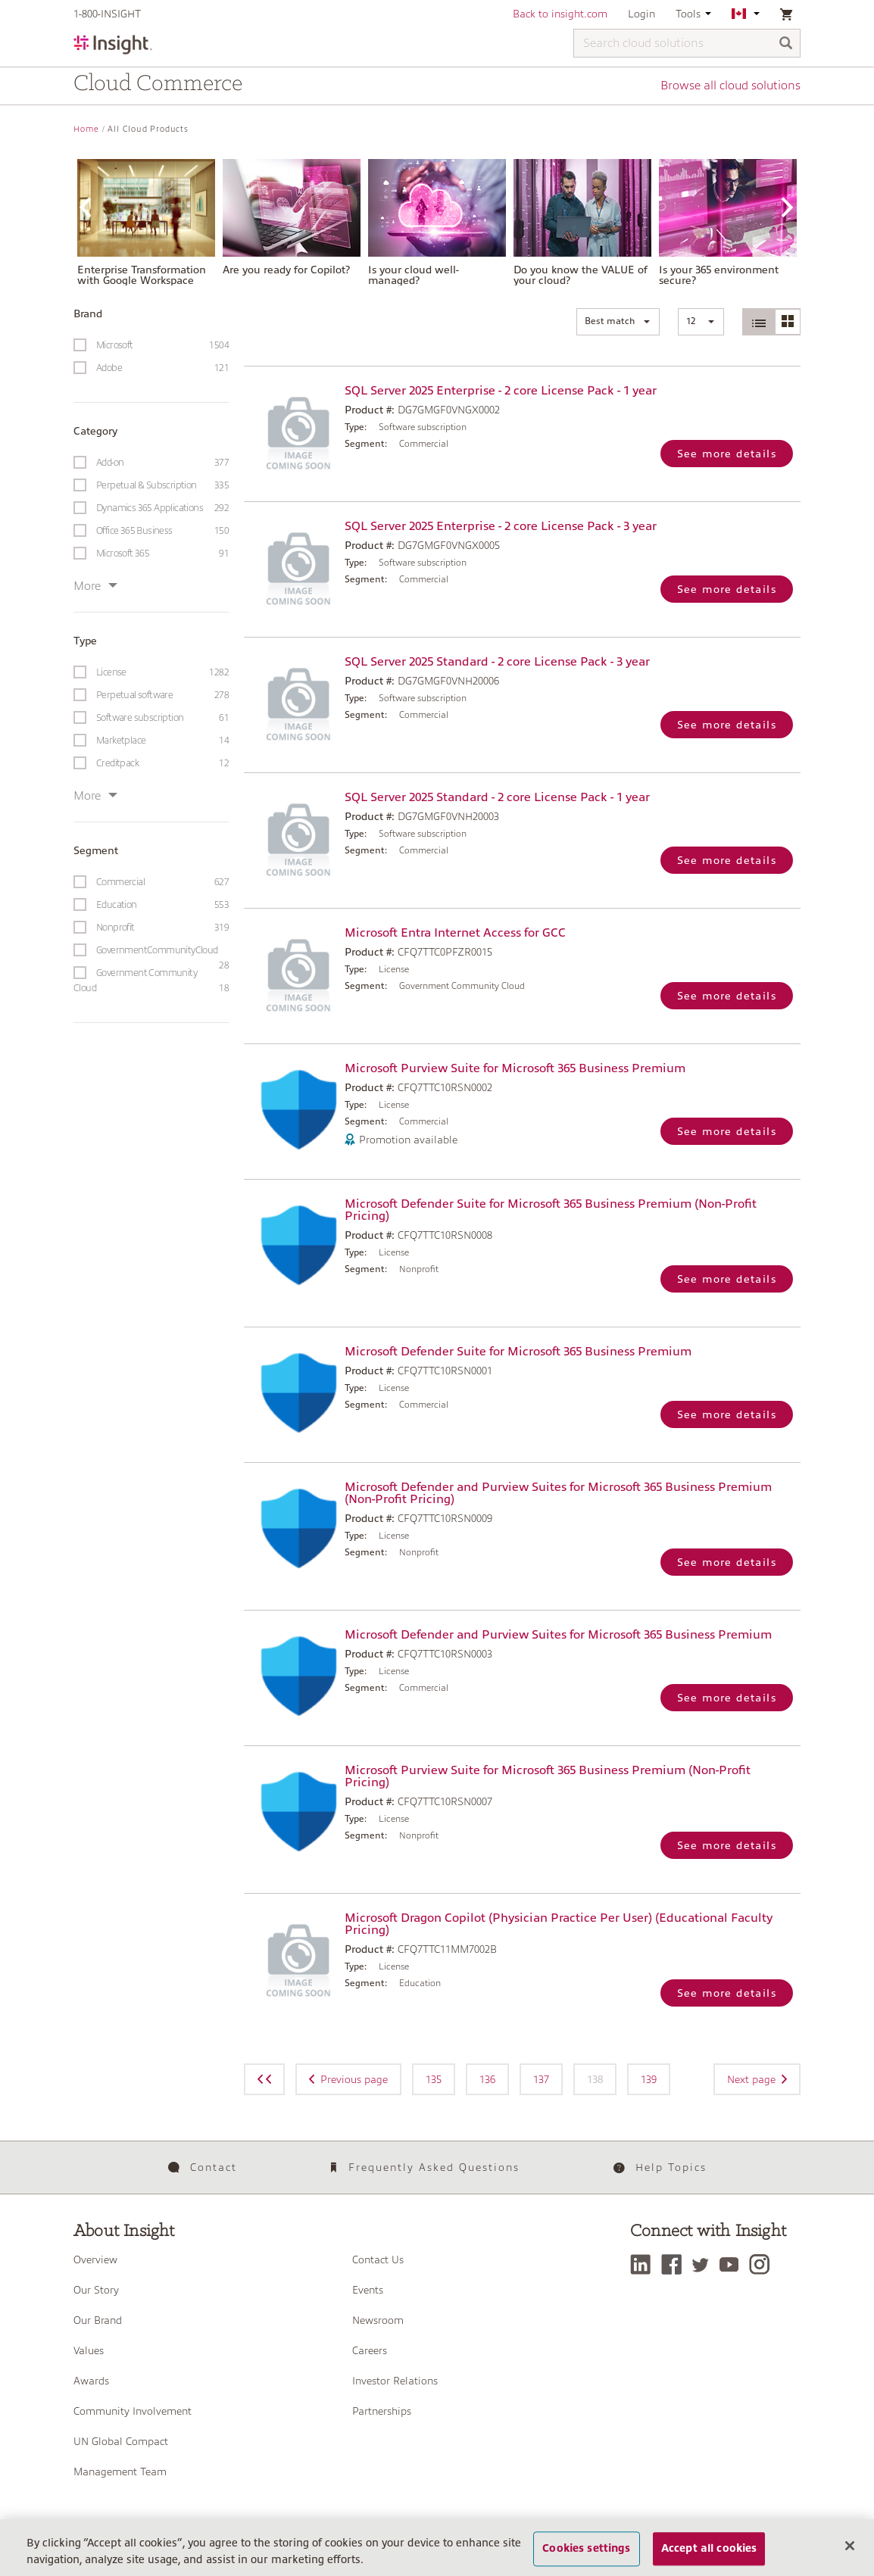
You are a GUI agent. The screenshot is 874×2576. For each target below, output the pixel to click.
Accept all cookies (709, 2559)
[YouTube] (732, 2264)
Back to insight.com (560, 14)
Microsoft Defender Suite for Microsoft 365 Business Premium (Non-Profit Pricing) (551, 1210)
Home (86, 129)
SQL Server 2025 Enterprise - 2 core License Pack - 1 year (501, 391)
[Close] (849, 2555)
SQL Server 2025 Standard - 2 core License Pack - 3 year (497, 662)
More (95, 586)
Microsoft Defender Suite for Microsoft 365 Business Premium (518, 1352)
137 (541, 2079)
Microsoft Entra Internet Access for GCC (455, 933)
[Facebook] (675, 2264)
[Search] (786, 44)
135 (434, 2079)
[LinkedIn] (644, 2264)
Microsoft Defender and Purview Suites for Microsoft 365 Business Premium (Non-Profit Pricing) (558, 1493)
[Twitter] (704, 2264)
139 (649, 2079)
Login (641, 14)
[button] (618, 321)
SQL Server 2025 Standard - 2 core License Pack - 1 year (497, 797)
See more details (726, 454)
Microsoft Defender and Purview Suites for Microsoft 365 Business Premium (558, 1635)
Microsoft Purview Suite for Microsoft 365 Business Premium (515, 1068)
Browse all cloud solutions (730, 85)
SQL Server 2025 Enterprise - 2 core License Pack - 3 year (501, 526)
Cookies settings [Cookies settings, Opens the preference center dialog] (586, 2559)
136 (487, 2079)
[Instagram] (763, 2264)
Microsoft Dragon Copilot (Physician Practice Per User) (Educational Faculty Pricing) (559, 1924)
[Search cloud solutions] (687, 43)
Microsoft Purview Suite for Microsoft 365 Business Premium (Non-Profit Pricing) (548, 1776)
